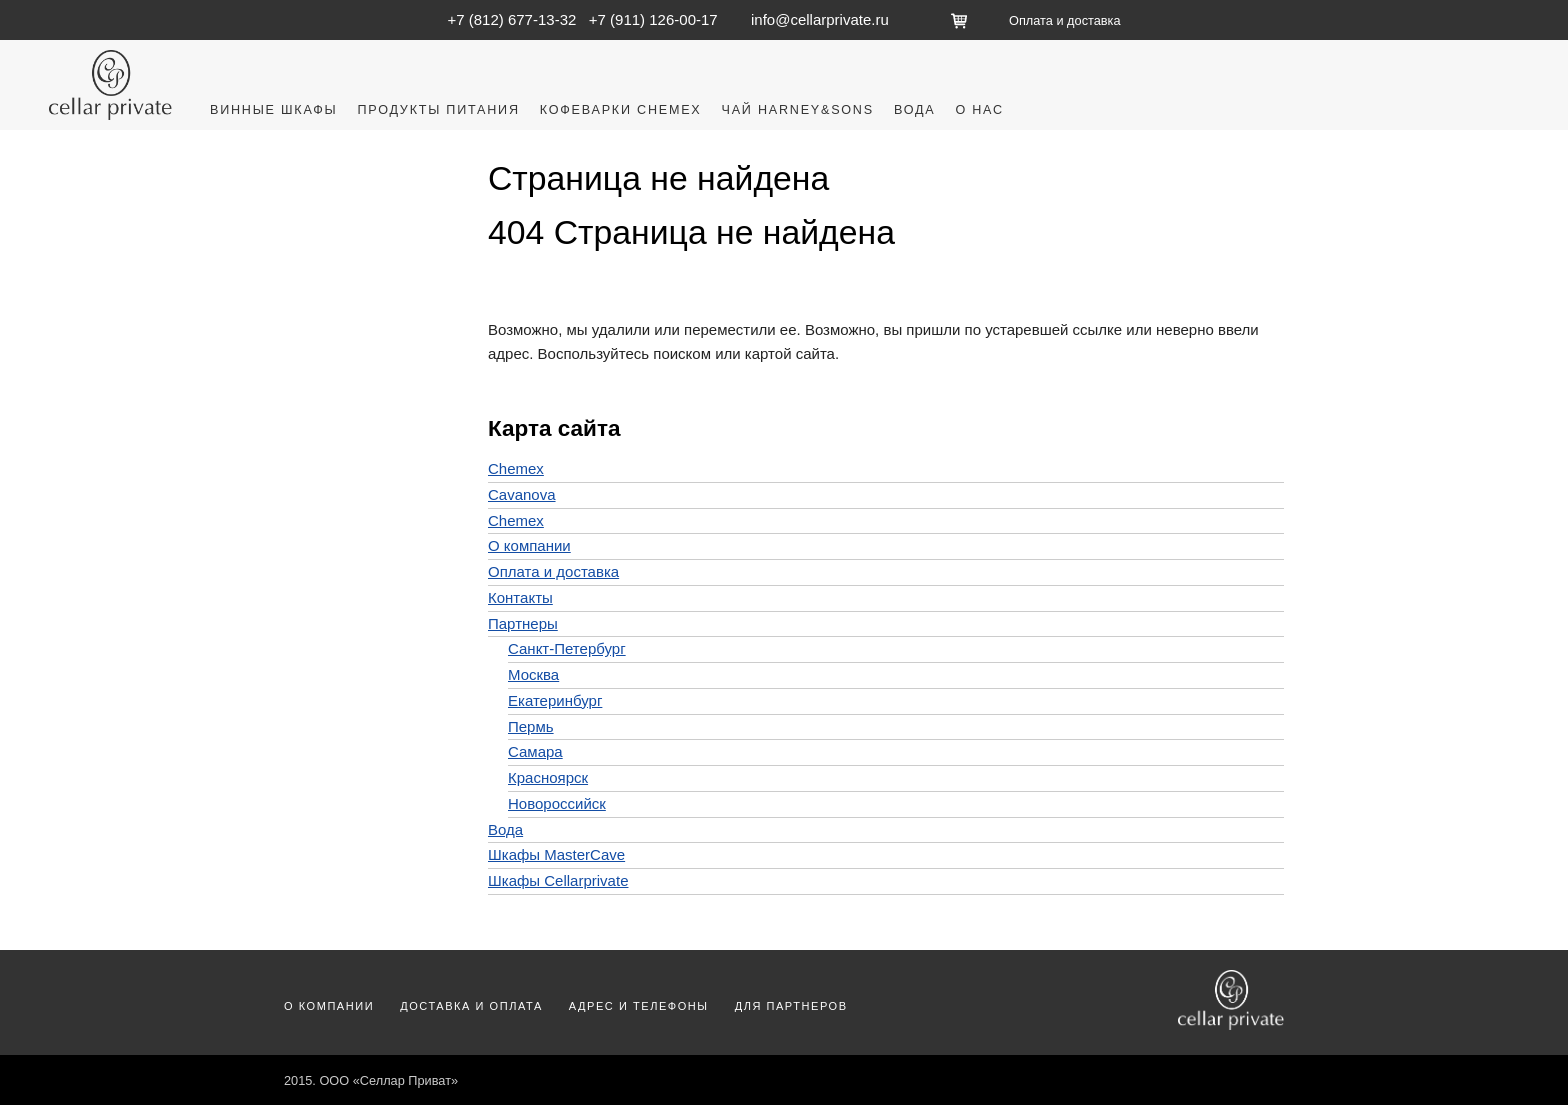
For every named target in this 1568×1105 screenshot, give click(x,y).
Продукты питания (438, 110)
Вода (915, 110)
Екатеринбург (555, 700)
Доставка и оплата (471, 1006)
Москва (533, 674)
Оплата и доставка (1064, 20)
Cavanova (522, 494)
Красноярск (548, 777)
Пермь (531, 726)
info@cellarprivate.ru (820, 19)
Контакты (520, 597)
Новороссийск (557, 803)
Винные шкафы (273, 110)
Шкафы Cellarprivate (558, 880)
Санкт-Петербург (567, 648)
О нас (979, 110)
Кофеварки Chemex (621, 110)
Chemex (516, 468)
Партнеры (523, 623)
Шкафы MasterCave (556, 854)
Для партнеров (791, 1006)
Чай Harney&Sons (798, 110)
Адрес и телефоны (639, 1006)
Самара (535, 751)
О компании (529, 545)
